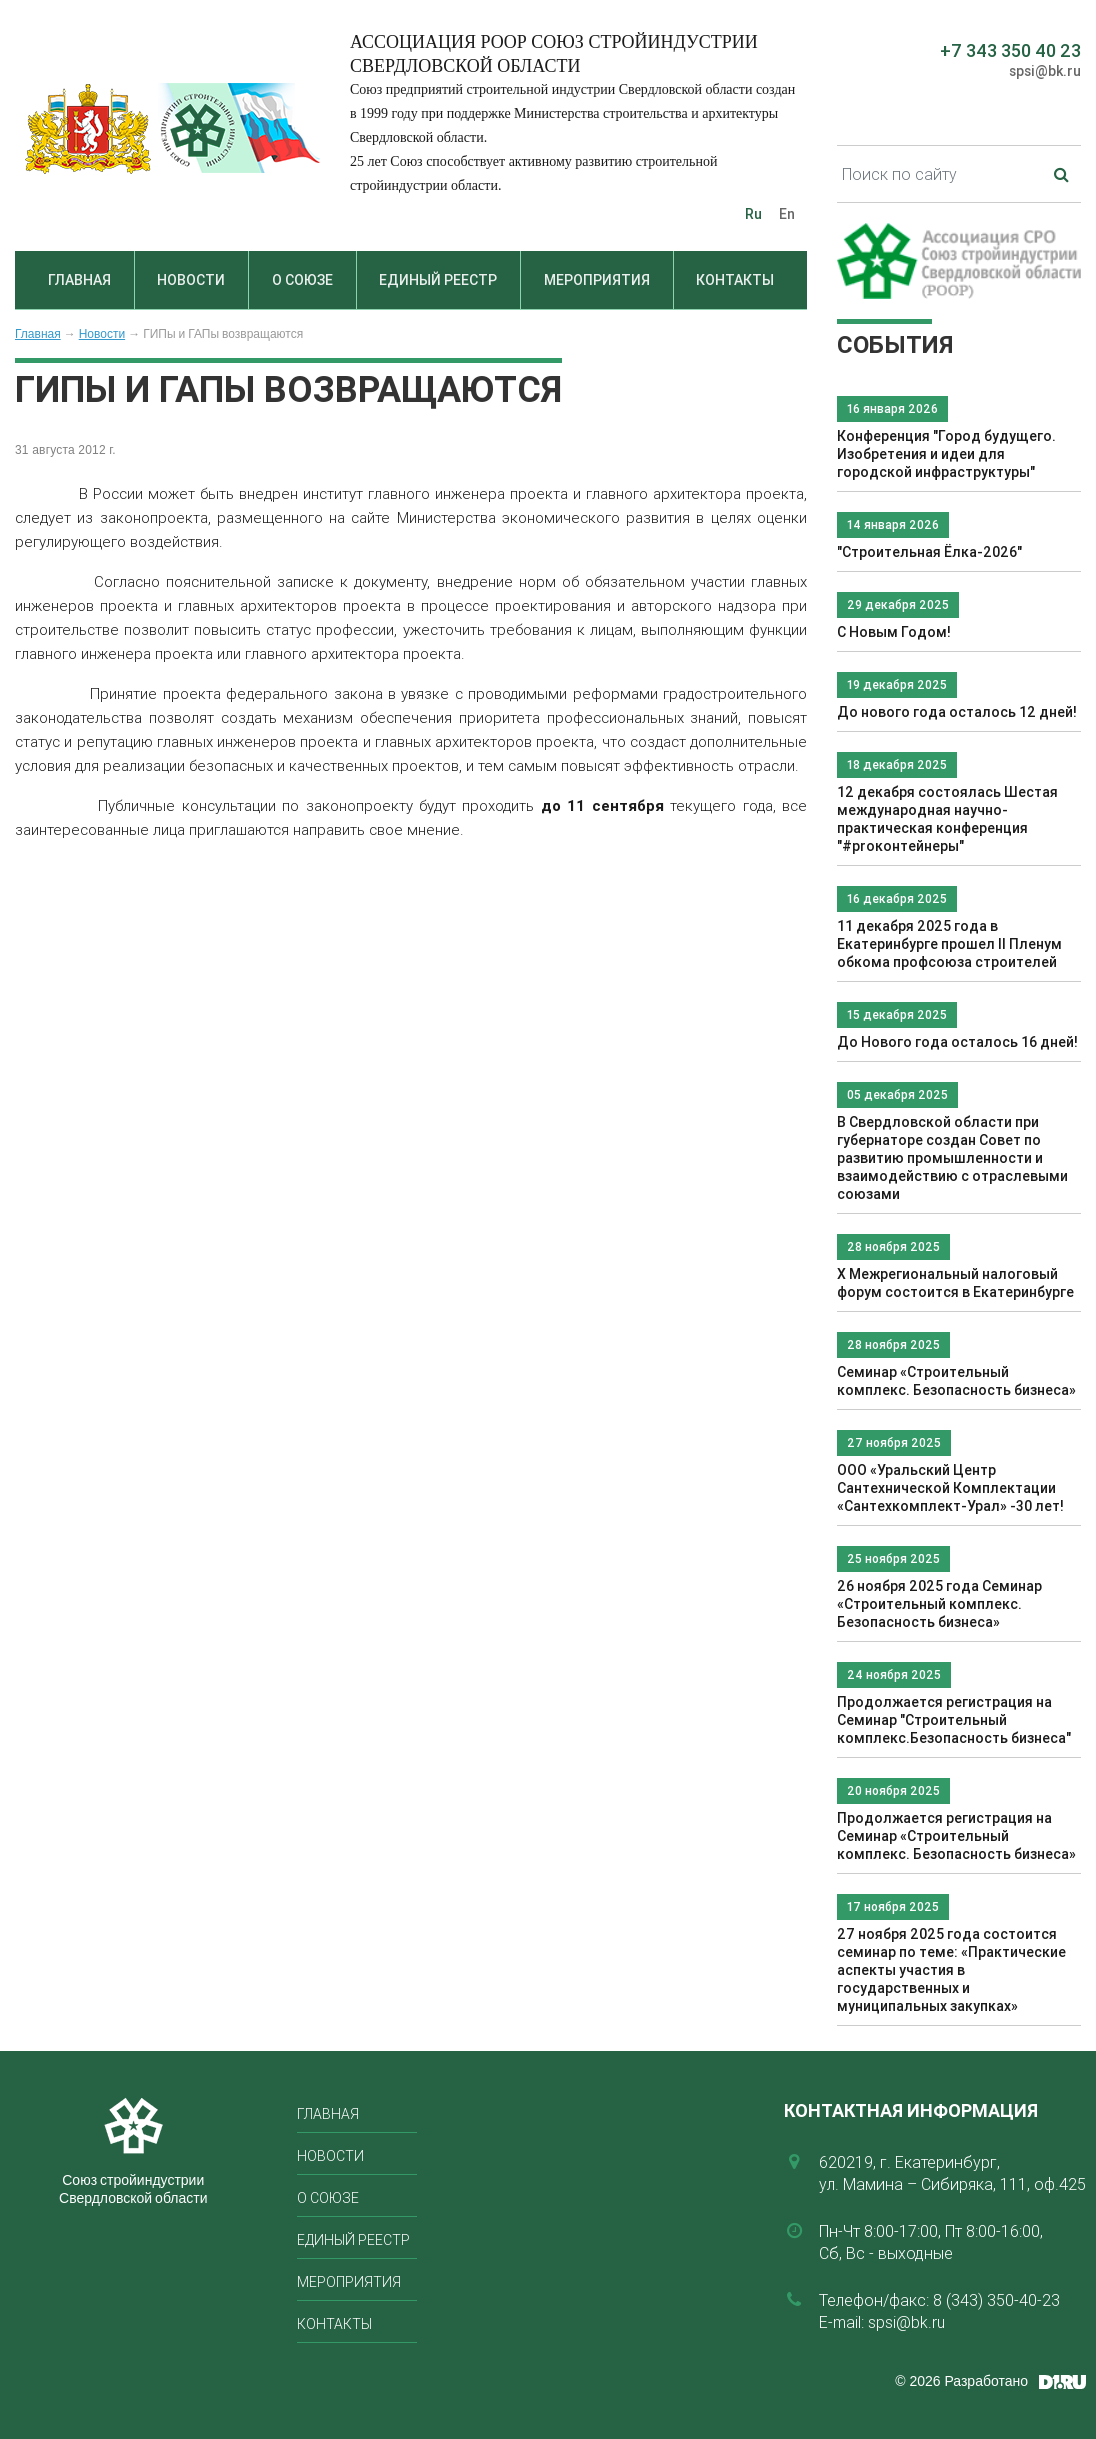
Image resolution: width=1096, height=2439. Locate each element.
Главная (79, 280)
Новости (191, 280)
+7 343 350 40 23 (1010, 50)
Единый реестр (438, 280)
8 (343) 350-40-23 (996, 2300)
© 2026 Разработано (961, 2381)
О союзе (302, 280)
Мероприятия (597, 280)
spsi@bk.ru (1045, 71)
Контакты (735, 280)
